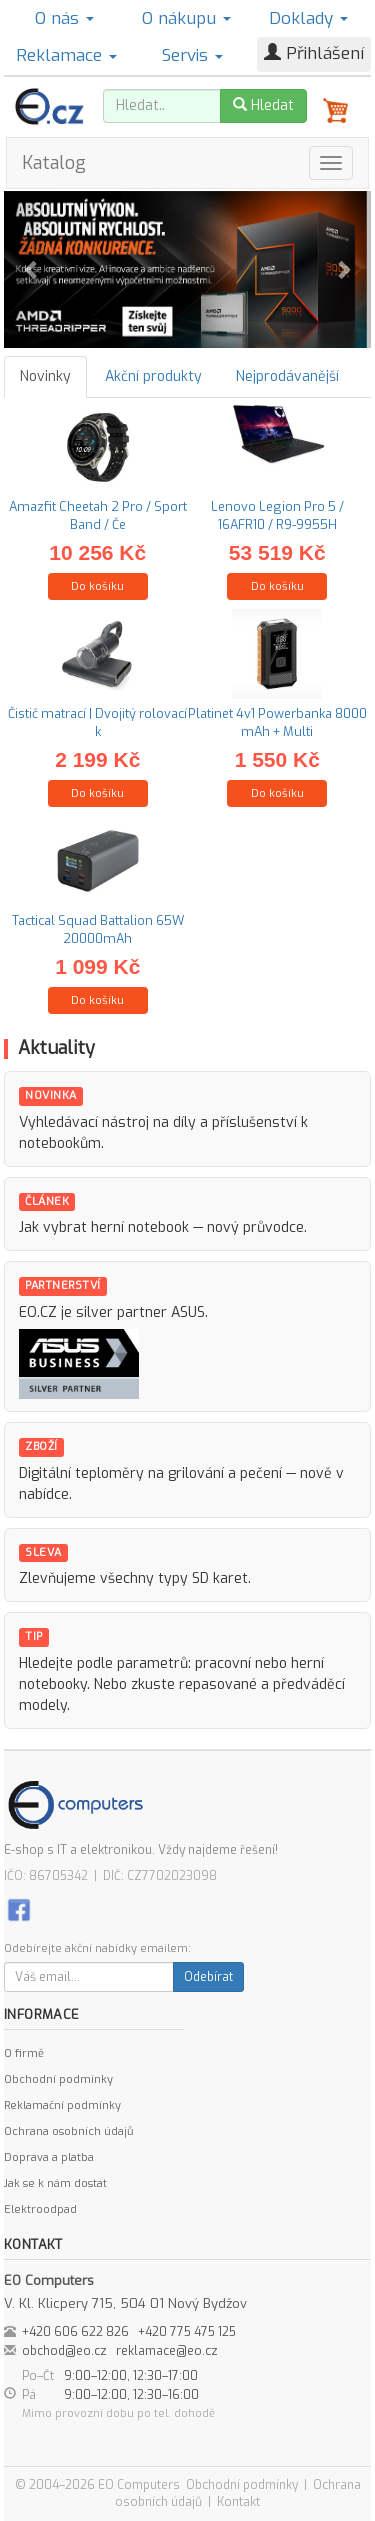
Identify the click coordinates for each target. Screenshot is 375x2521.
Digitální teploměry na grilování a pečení (150, 1473)
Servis (192, 55)
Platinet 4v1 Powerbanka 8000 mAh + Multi (277, 722)
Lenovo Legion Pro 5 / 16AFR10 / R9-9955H (277, 515)
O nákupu (186, 18)
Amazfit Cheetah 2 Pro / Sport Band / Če (98, 515)
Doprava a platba (49, 2157)
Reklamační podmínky (62, 2105)
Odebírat (208, 1977)
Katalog (54, 163)
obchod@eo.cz (64, 2351)
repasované (218, 1684)
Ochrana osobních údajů (68, 2131)
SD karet (220, 1578)
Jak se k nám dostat (55, 2183)
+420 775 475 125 (187, 2332)
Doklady (308, 18)
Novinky (45, 376)
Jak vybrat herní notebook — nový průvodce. (163, 1227)
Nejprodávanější (287, 376)
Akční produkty (153, 376)
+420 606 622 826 (75, 2332)
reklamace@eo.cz (167, 2351)
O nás (64, 18)
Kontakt (238, 2502)
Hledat (263, 105)
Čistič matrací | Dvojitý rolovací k (97, 722)
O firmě (24, 2053)
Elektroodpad (40, 2209)
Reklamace (66, 55)
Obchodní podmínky (58, 2079)
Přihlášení (314, 53)
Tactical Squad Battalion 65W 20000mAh (98, 929)
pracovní (223, 1663)
